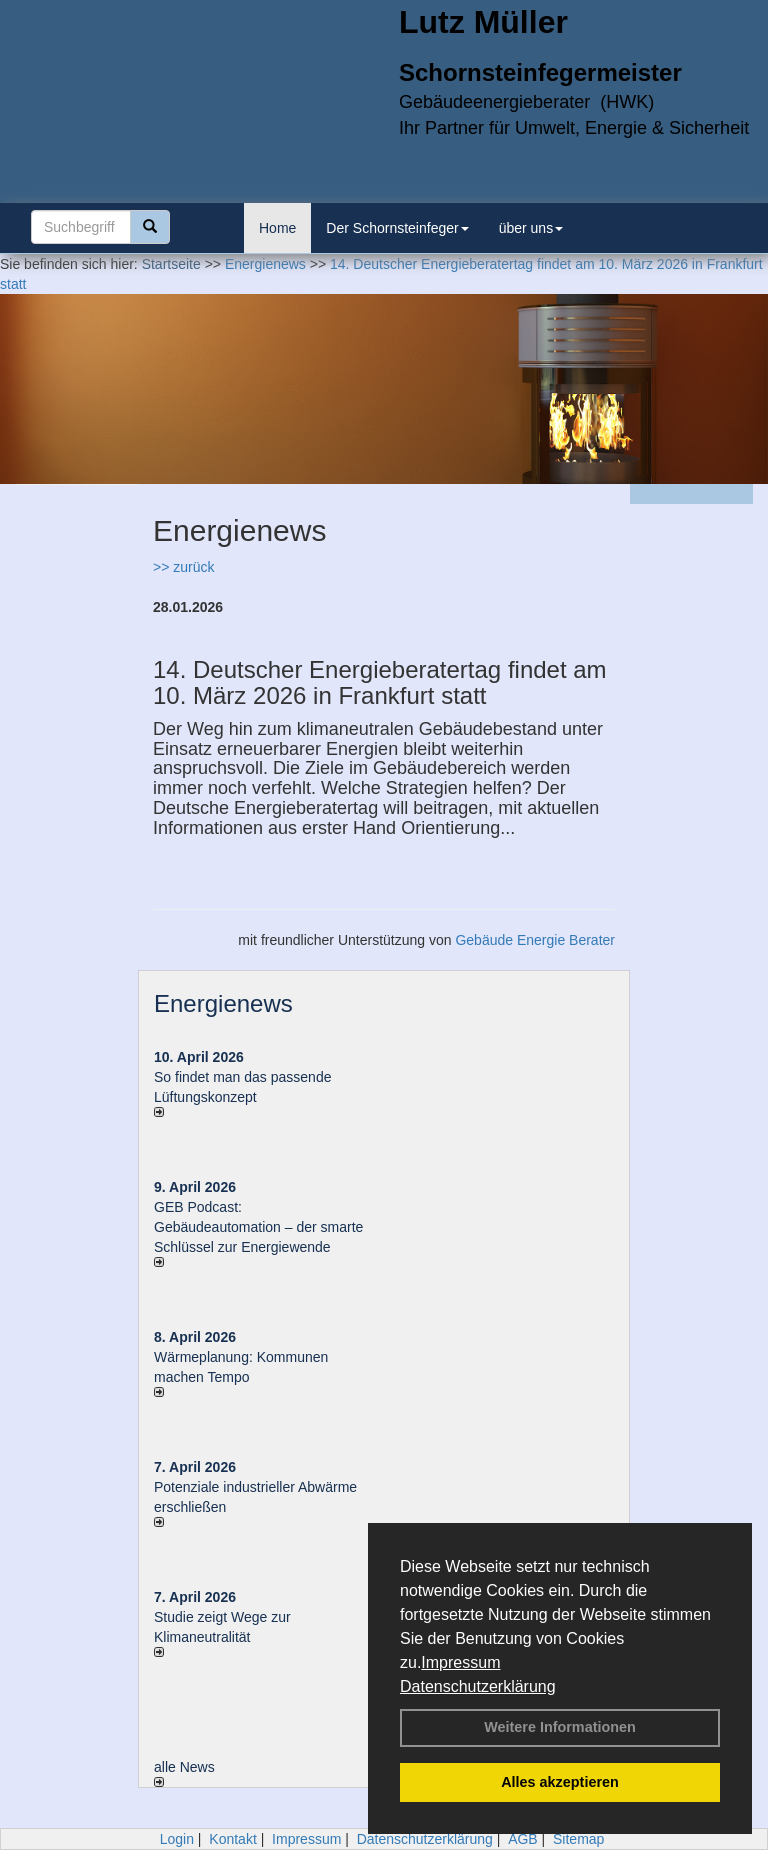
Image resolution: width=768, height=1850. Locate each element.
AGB (523, 1839)
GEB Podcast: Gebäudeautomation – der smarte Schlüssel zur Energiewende (258, 1227)
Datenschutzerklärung (478, 1686)
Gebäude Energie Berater (535, 940)
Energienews (223, 1003)
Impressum (460, 1662)
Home (277, 228)
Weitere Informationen (560, 1727)
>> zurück (183, 567)
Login (177, 1839)
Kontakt (232, 1839)
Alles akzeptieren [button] (560, 1782)
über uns (531, 228)
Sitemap (578, 1839)
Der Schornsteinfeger (397, 228)
